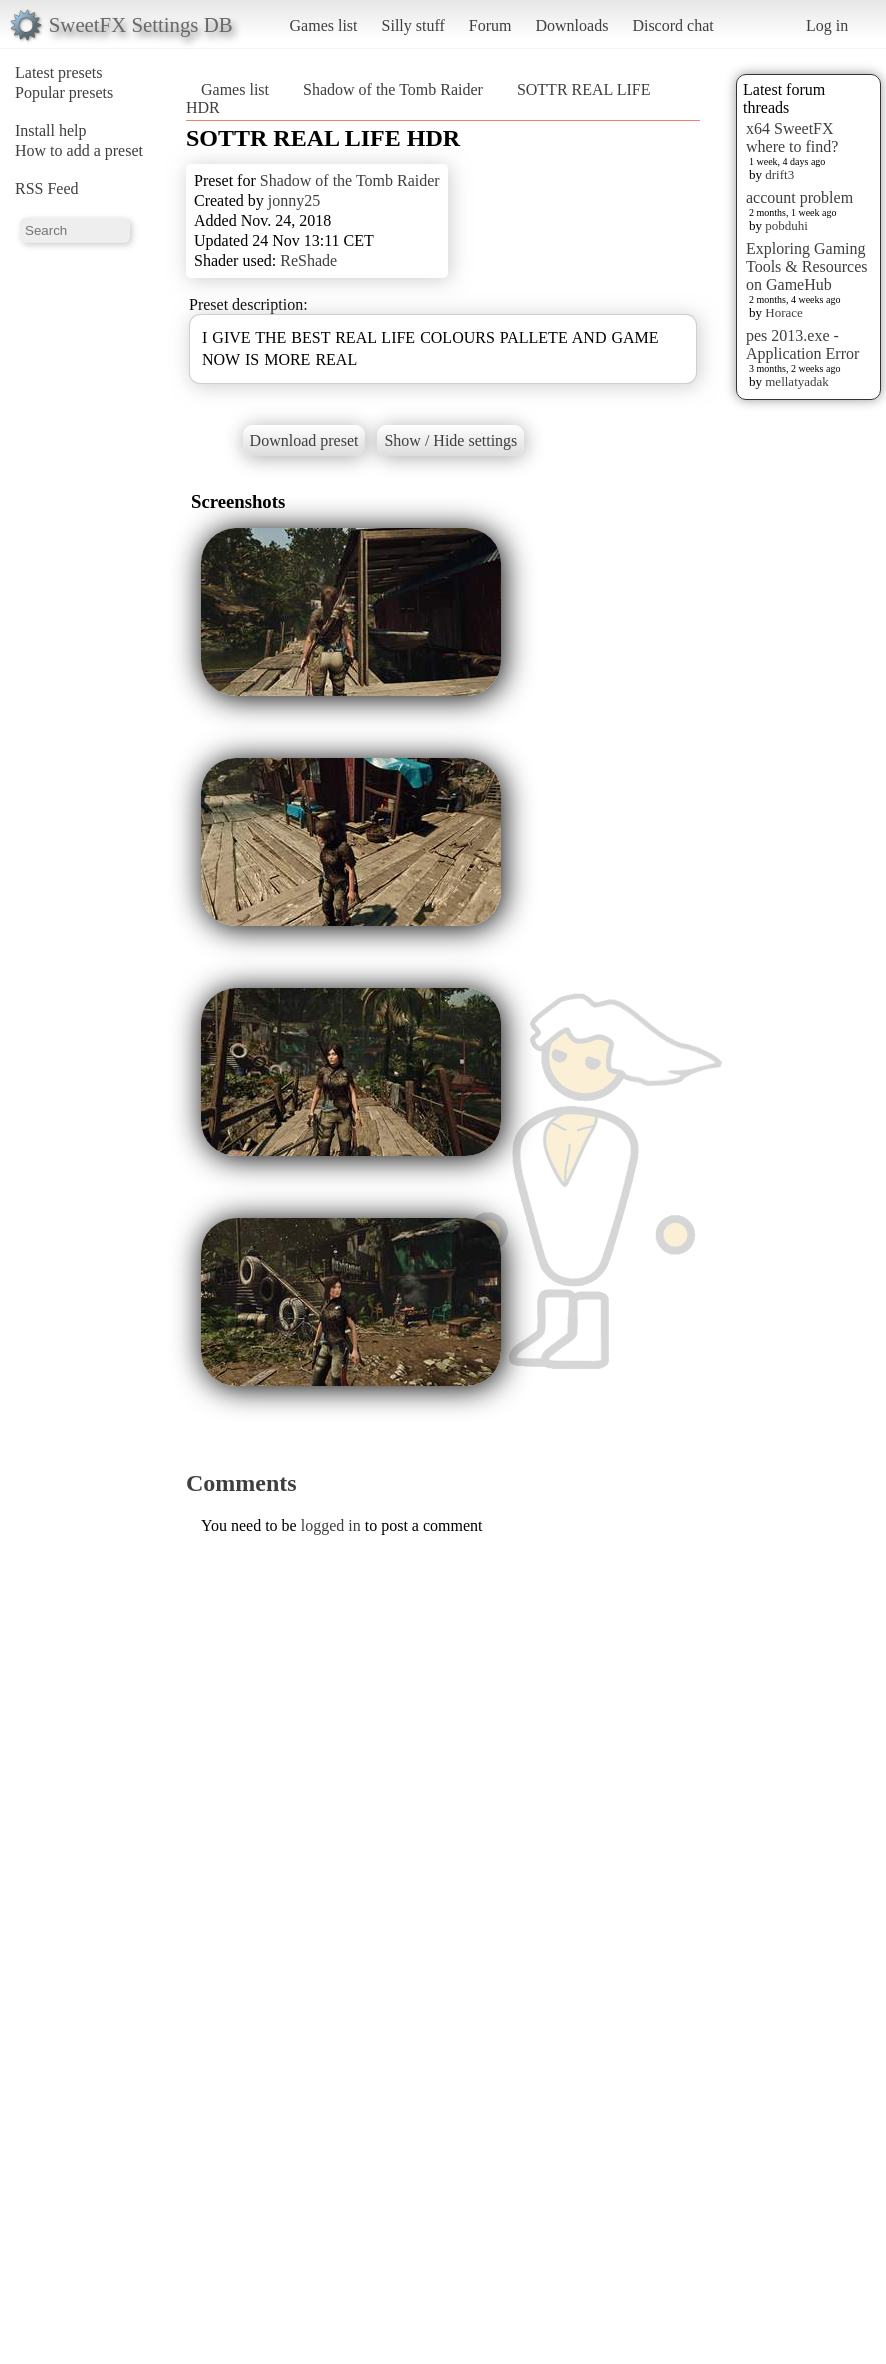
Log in (827, 25)
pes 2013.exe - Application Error (802, 344)
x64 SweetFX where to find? (792, 137)
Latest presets (59, 72)
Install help (51, 130)
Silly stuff (413, 25)
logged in (331, 1525)
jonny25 (294, 200)
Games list (324, 25)
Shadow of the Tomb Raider (393, 89)
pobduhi (786, 225)
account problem (799, 197)
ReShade (308, 260)
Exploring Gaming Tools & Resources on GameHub (807, 266)
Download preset (304, 440)
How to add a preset (79, 150)
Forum (490, 25)
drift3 (779, 174)
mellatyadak (797, 381)
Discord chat (672, 25)
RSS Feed (47, 188)
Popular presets (64, 92)
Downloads (571, 25)
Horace (784, 312)
